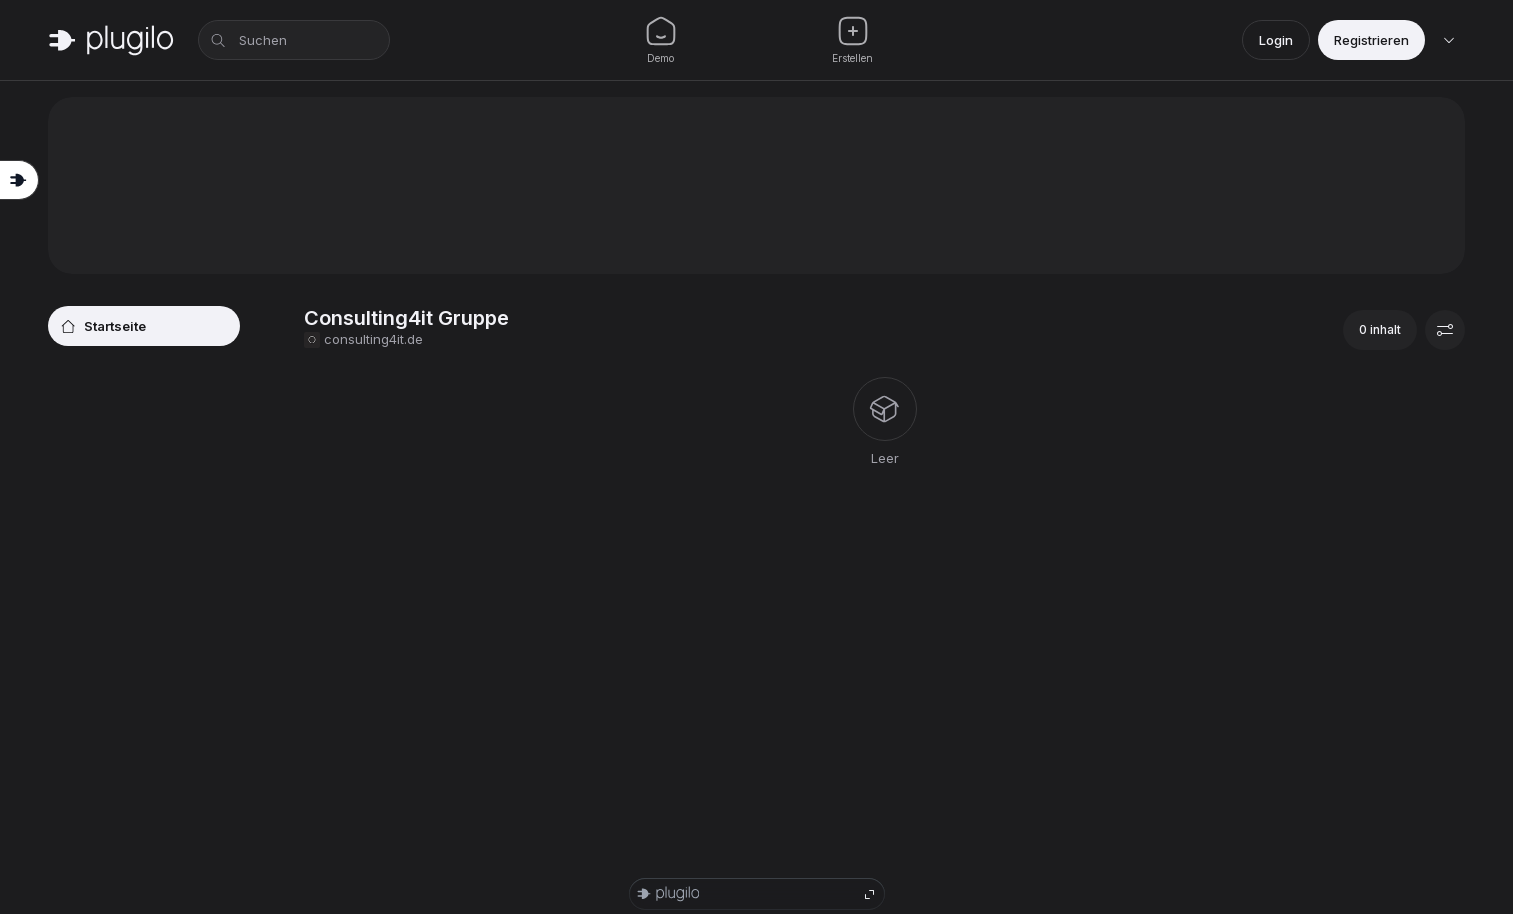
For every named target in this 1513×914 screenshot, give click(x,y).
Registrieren (1371, 40)
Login (1276, 40)
